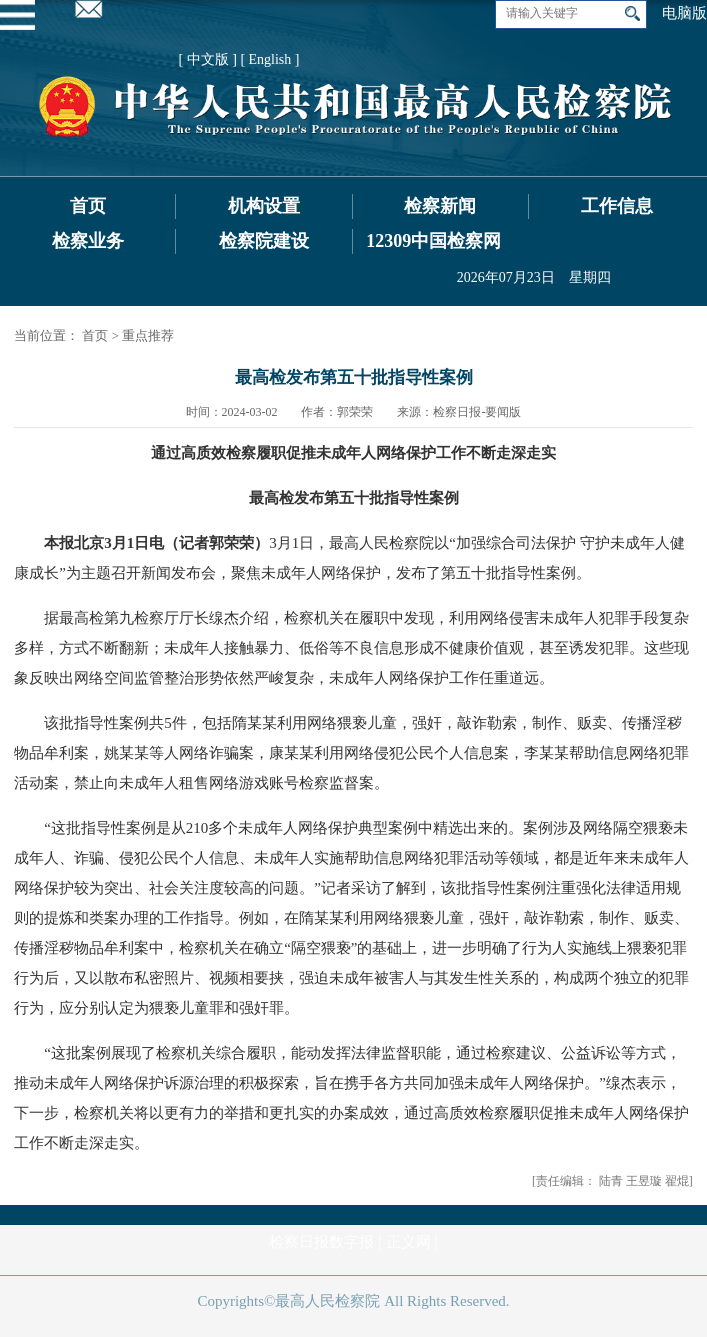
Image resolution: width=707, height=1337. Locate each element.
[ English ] (269, 59)
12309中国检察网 (433, 241)
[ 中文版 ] (208, 59)
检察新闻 (440, 206)
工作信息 (617, 206)
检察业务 (88, 241)
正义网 (408, 1242)
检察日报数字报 (321, 1242)
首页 (88, 206)
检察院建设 (264, 241)
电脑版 (684, 13)
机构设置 (264, 206)
